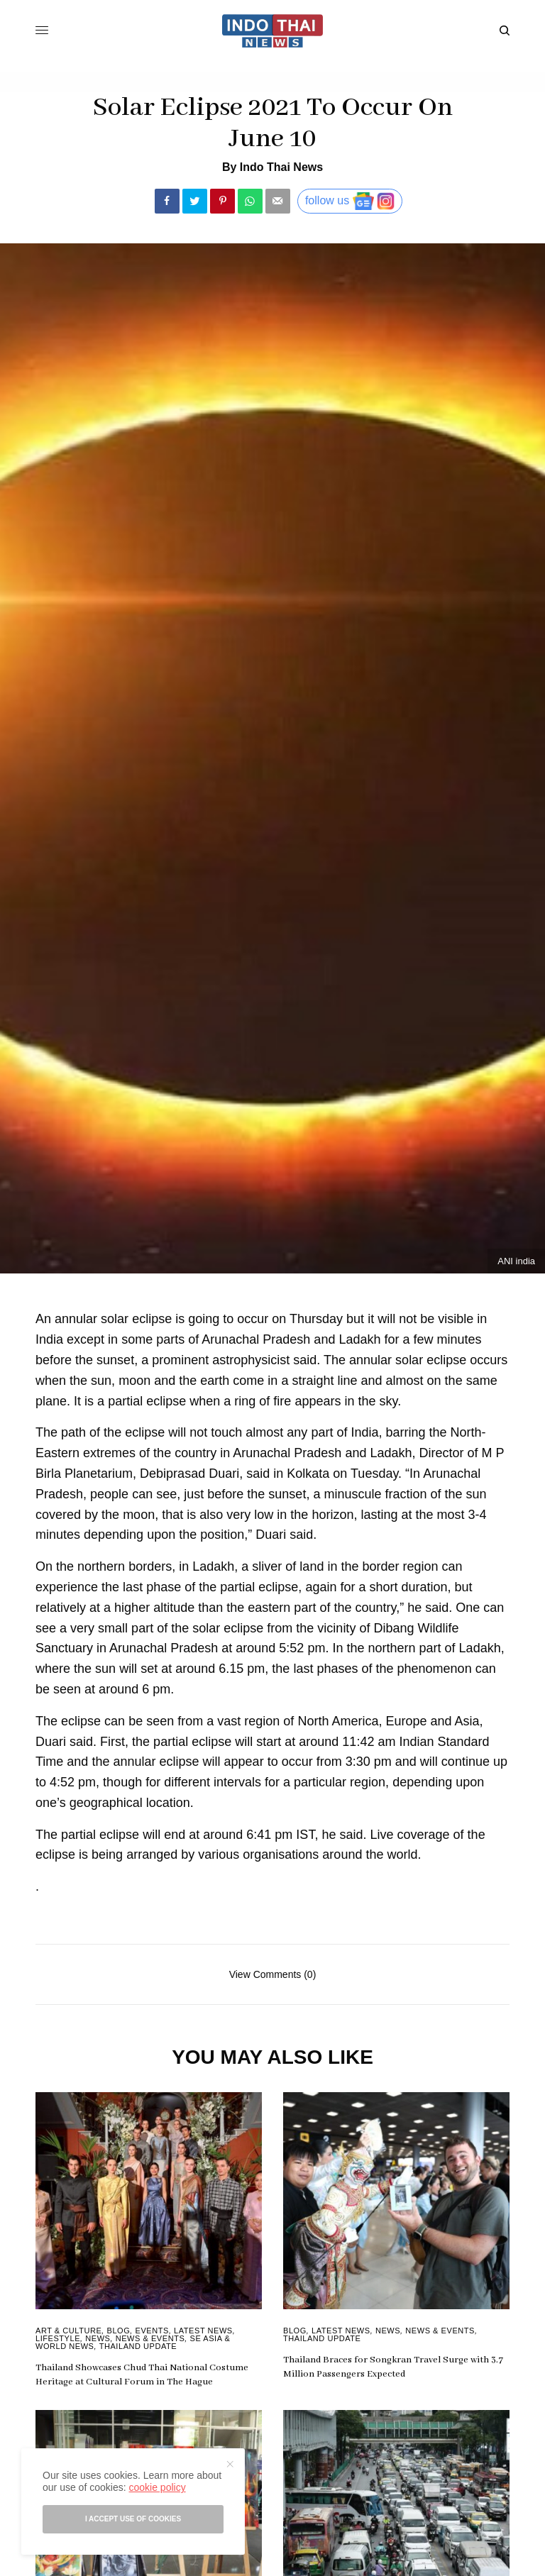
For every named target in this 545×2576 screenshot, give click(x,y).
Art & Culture (68, 2330)
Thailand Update (138, 2346)
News (97, 2338)
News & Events (150, 2338)
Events (152, 2330)
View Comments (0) (272, 1974)
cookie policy (156, 2487)
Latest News (203, 2330)
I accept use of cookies (133, 2519)
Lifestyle (57, 2338)
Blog (119, 2330)
